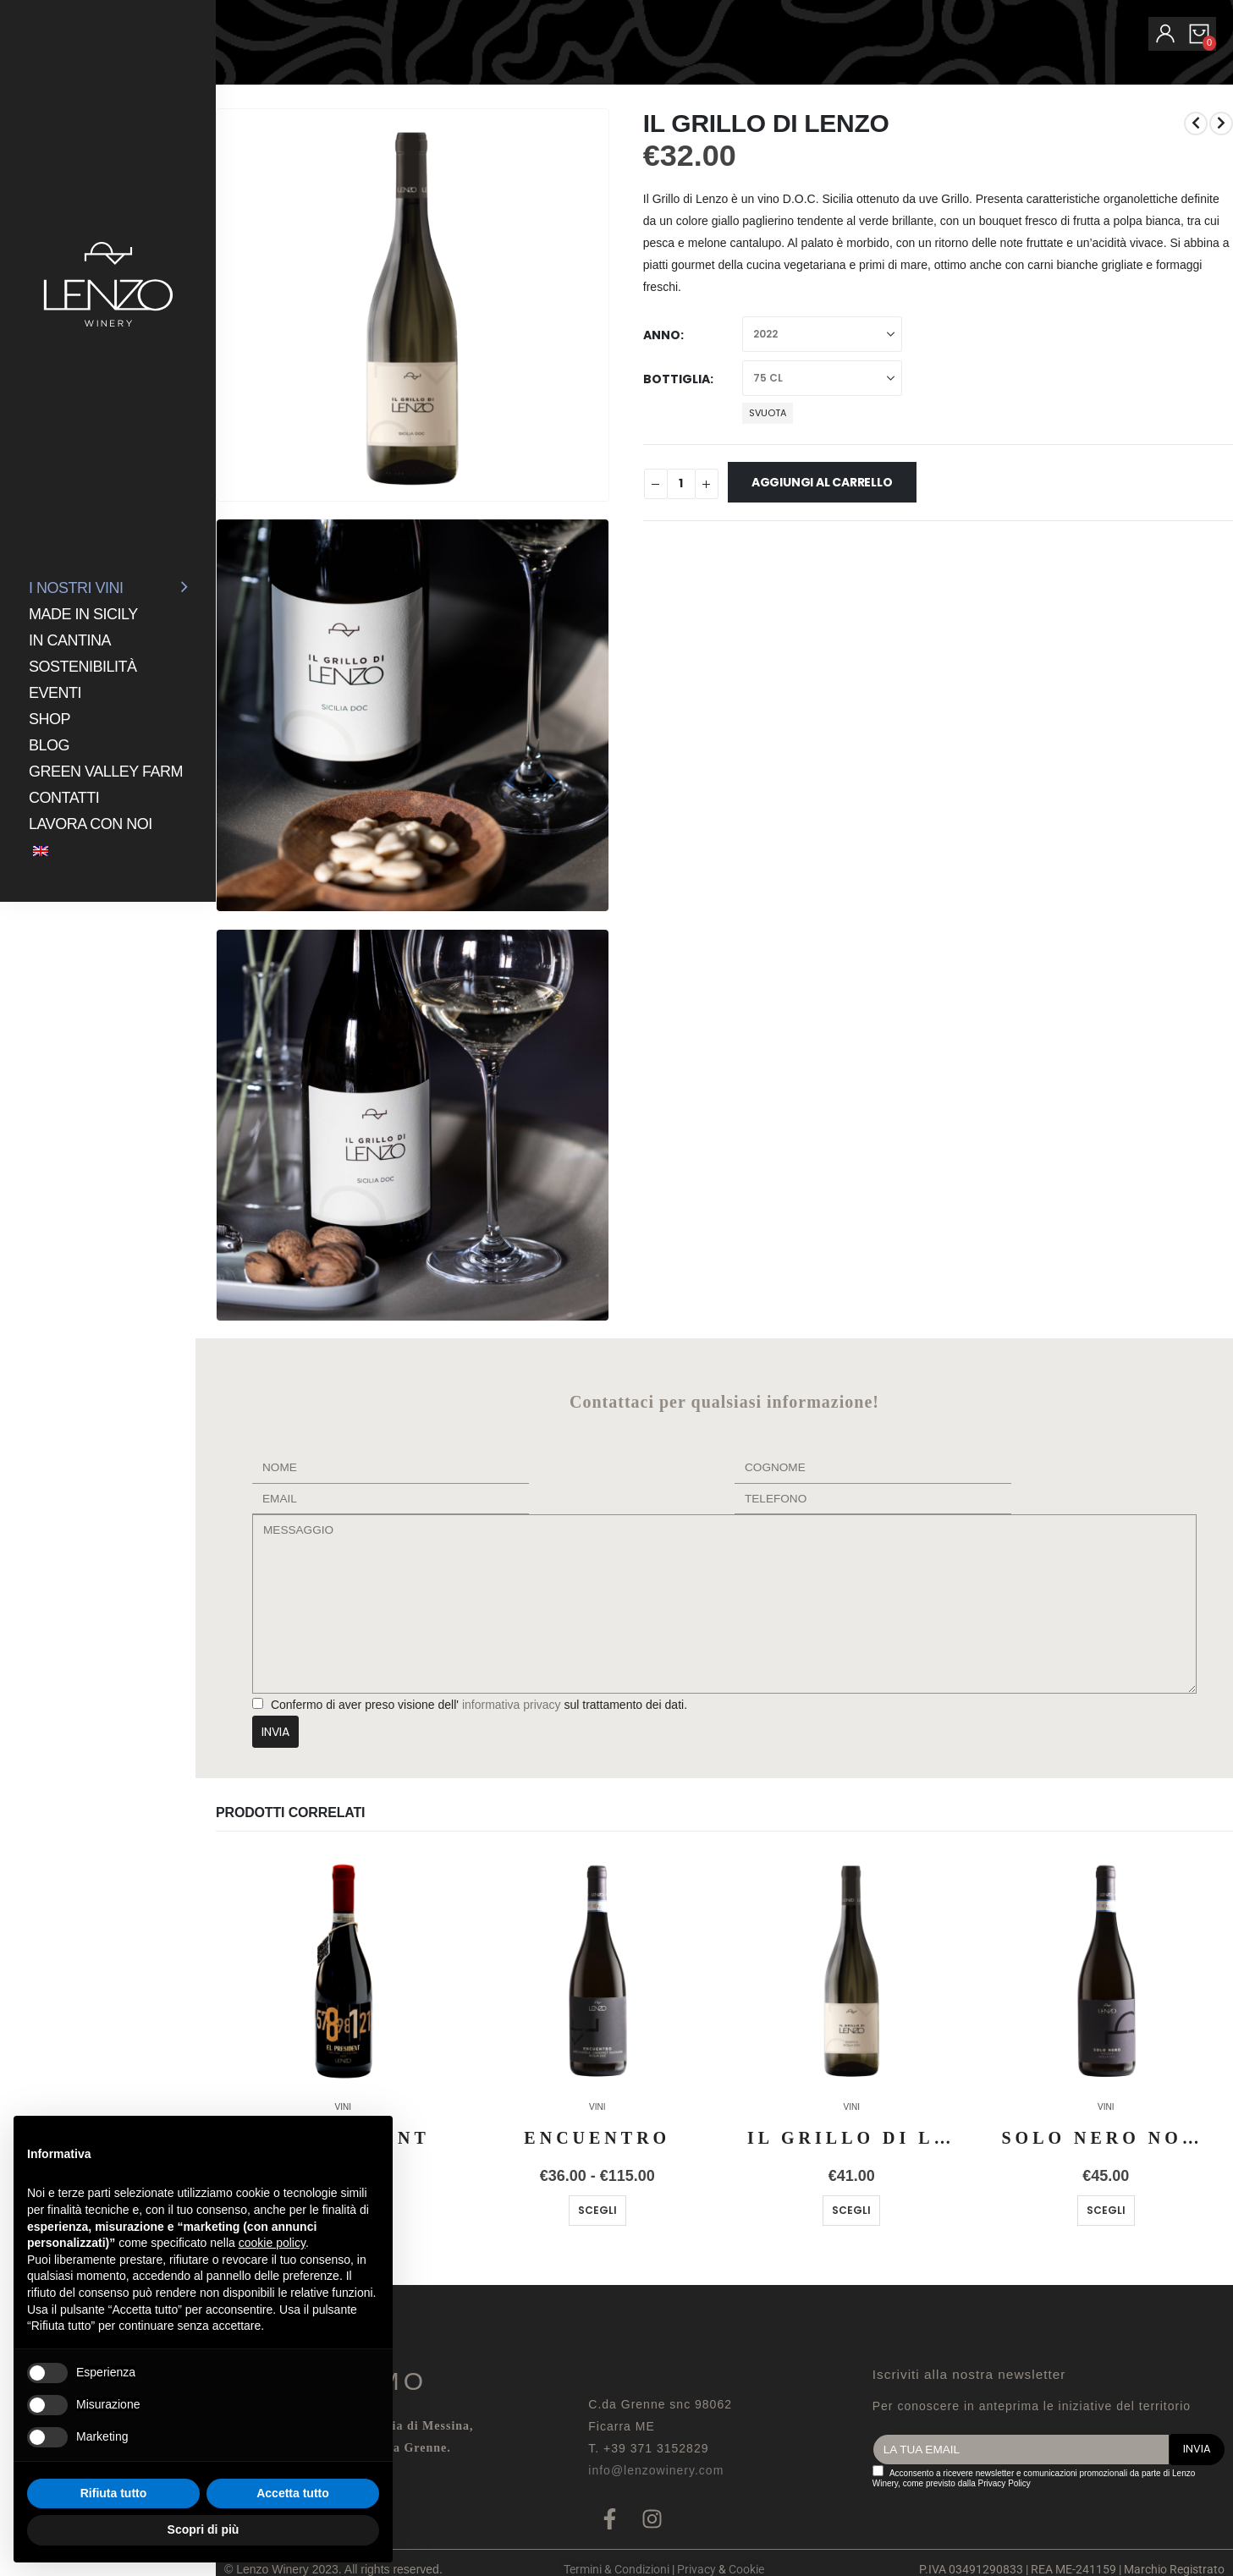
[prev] (1196, 123)
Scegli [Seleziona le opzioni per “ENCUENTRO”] (597, 2210)
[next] (1221, 123)
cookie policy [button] (272, 2242)
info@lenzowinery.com (656, 2470)
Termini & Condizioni (616, 2569)
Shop (49, 719)
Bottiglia (676, 379)
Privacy (696, 2569)
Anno (661, 335)
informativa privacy (510, 1704)
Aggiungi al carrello (822, 482)
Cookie (746, 2569)
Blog (49, 745)
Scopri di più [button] (203, 2529)
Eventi (55, 692)
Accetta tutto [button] (292, 2493)
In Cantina (70, 640)
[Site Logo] (108, 284)
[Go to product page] (343, 1969)
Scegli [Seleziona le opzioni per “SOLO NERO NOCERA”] (1106, 2210)
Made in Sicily (83, 614)
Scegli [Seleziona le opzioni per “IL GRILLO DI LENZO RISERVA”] (851, 2210)
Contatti (64, 797)
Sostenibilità (83, 666)
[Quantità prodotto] (681, 484)
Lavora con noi (90, 824)
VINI (597, 2107)
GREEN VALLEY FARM (106, 771)
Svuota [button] (767, 413)
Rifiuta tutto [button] (113, 2493)
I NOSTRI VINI (76, 587)
